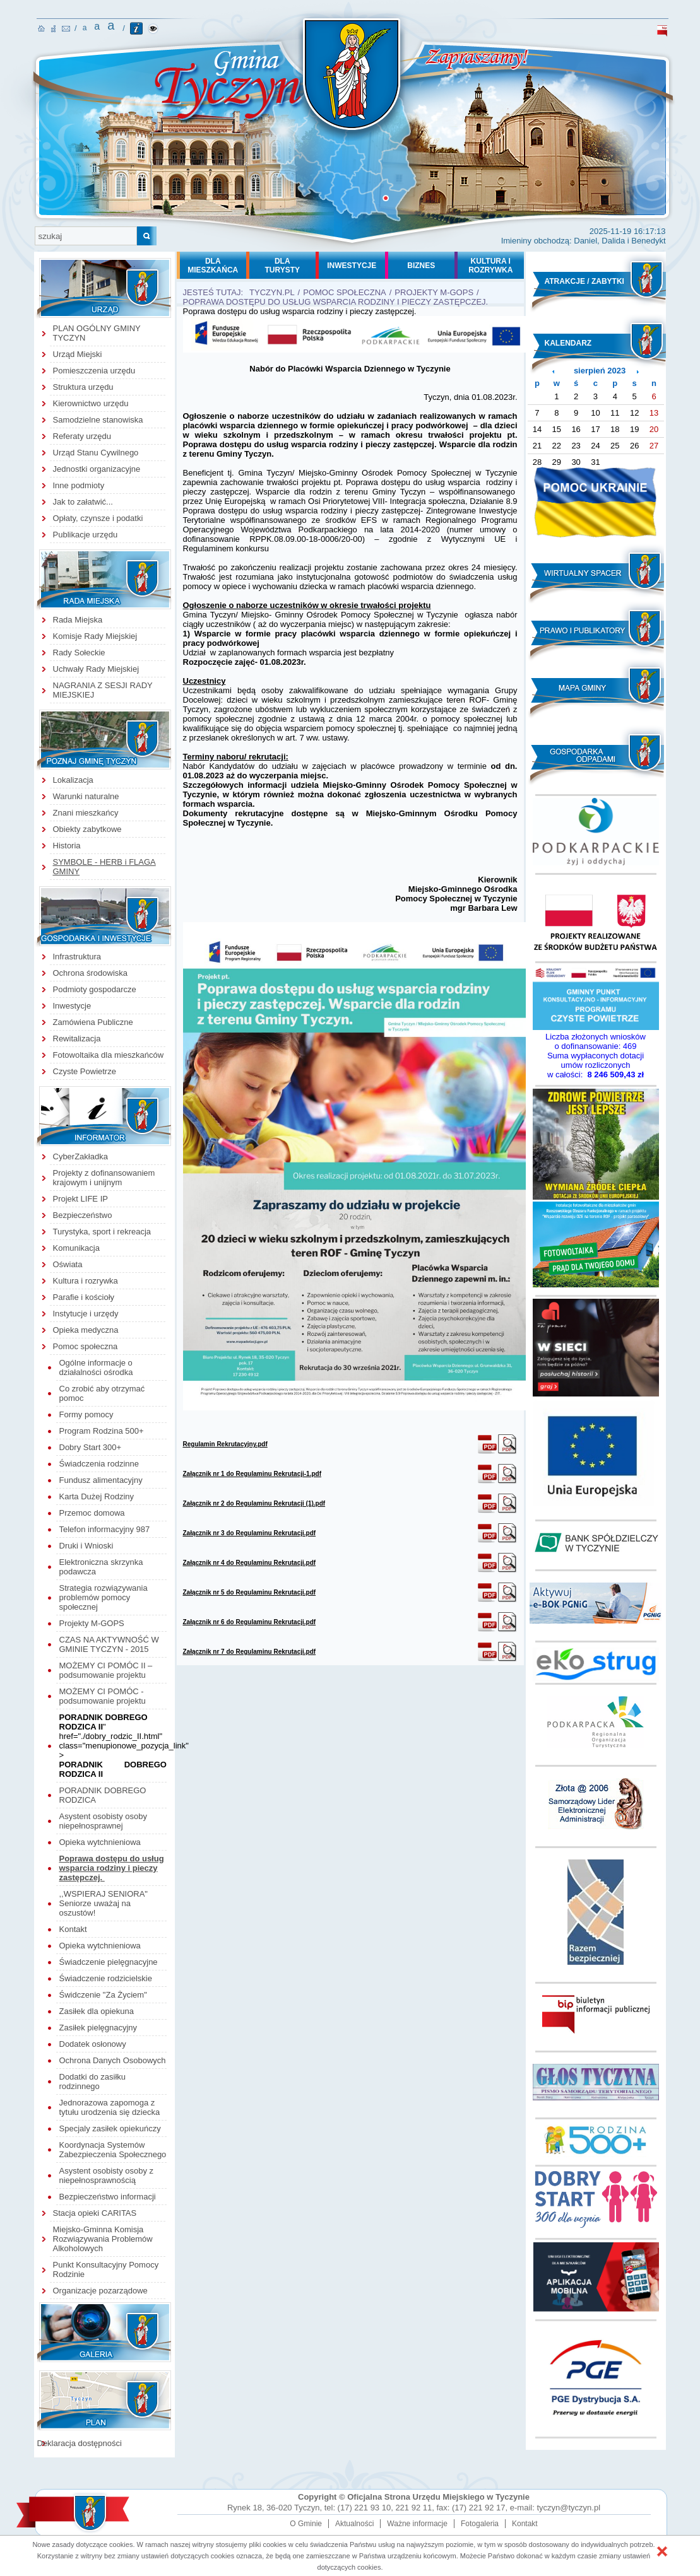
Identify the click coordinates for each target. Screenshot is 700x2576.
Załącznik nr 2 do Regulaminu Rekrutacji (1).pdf (254, 1503)
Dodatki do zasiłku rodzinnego (92, 2081)
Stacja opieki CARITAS (95, 2213)
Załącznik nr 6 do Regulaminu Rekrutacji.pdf (249, 1622)
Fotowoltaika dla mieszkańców (108, 1055)
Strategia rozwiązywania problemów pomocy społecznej (103, 1597)
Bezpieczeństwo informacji (107, 2196)
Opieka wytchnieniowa (100, 1842)
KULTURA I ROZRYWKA (490, 265)
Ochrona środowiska (90, 973)
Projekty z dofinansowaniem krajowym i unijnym (104, 1177)
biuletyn (662, 31)
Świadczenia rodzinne (99, 1463)
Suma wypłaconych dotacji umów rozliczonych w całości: (595, 1065)
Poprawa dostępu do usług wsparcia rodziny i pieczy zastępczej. (111, 1868)
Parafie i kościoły (84, 1297)
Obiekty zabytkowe (87, 829)
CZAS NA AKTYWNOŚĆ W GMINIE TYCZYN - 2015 (109, 1644)
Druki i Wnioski (86, 1545)
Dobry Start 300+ (90, 1447)
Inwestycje (72, 1005)
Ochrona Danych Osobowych (112, 2060)
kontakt (66, 29)
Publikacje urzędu (85, 534)
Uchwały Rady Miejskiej (96, 669)
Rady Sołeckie (79, 652)
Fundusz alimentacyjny (101, 1480)
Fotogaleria (480, 2523)
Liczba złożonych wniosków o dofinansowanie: (595, 1041)
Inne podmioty (79, 485)
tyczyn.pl (272, 292)
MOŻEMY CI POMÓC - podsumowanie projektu (102, 1696)
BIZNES (421, 265)
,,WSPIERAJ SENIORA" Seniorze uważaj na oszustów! (103, 1903)
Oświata (68, 1264)
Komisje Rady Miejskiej (95, 636)
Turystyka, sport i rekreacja (102, 1231)
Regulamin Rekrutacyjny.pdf (225, 1444)
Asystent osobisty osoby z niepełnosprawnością (106, 2175)
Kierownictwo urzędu (91, 403)
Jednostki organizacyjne (97, 469)
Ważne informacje (417, 2523)
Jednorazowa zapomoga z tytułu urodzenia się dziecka (109, 2107)
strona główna (41, 28)
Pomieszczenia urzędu (94, 370)
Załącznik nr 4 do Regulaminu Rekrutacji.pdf (249, 1562)
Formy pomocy (86, 1414)
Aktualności (354, 2523)
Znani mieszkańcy (86, 812)
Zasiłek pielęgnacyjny (98, 2027)
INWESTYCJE (351, 265)
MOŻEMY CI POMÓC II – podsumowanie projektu (106, 1670)
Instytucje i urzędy (86, 1313)
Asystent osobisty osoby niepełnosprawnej (103, 1821)
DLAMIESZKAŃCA (212, 265)
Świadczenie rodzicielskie (105, 1978)
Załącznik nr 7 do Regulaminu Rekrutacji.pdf (249, 1651)
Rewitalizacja (77, 1038)
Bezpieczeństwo (82, 1215)
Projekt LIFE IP (80, 1198)
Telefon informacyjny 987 (104, 1529)
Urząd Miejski (77, 354)
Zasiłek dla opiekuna (96, 2011)
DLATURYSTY (282, 265)
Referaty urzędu (82, 436)
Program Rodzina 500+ (101, 1431)
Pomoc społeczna (85, 1346)
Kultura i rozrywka (85, 1280)
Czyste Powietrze (84, 1071)
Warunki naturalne (86, 796)
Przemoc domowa (92, 1513)
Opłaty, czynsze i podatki (98, 518)
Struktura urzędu (83, 387)
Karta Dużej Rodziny (96, 1496)
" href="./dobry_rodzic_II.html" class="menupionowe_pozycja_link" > (124, 1736)
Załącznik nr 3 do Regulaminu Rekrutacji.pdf (249, 1533)
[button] (662, 2551)
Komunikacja (76, 1248)
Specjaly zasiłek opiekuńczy (110, 2128)
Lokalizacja (73, 780)
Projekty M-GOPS (93, 1623)
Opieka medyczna (86, 1330)
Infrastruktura (77, 956)
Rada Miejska (78, 619)
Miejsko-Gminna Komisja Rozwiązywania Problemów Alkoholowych (103, 2239)
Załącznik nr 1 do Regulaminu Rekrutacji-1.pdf (252, 1473)
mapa (53, 28)
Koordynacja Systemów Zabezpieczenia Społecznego (113, 2149)
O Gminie (306, 2523)
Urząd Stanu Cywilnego (96, 452)
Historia (67, 845)
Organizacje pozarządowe (100, 2290)
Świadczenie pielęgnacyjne (108, 1962)
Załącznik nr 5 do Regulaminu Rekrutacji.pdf (249, 1592)
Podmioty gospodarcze (94, 989)
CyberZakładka (80, 1156)
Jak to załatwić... (83, 501)
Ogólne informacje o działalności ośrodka (96, 1367)
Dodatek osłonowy (92, 2044)
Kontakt (73, 1929)
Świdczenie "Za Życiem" (103, 1994)
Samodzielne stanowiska (98, 419)
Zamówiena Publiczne (93, 1022)
